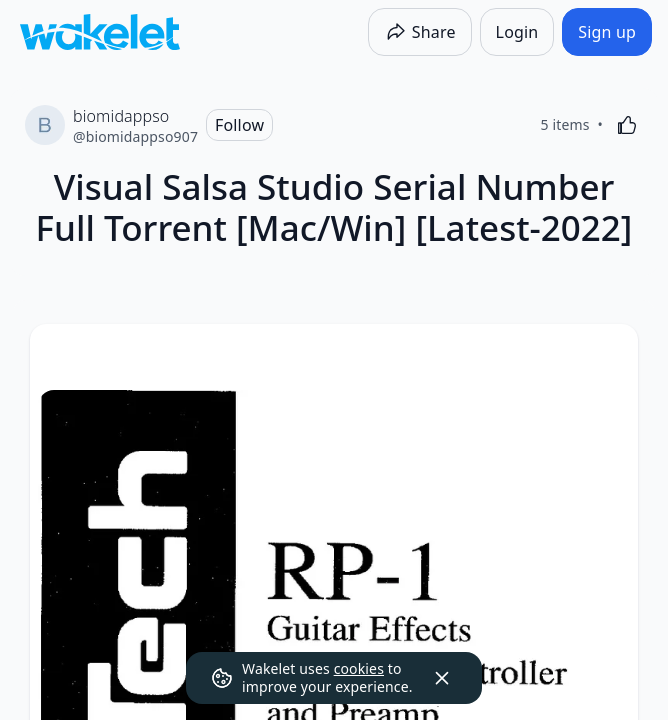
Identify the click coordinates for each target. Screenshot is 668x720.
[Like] (627, 125)
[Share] (420, 32)
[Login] (517, 32)
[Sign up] (607, 32)
